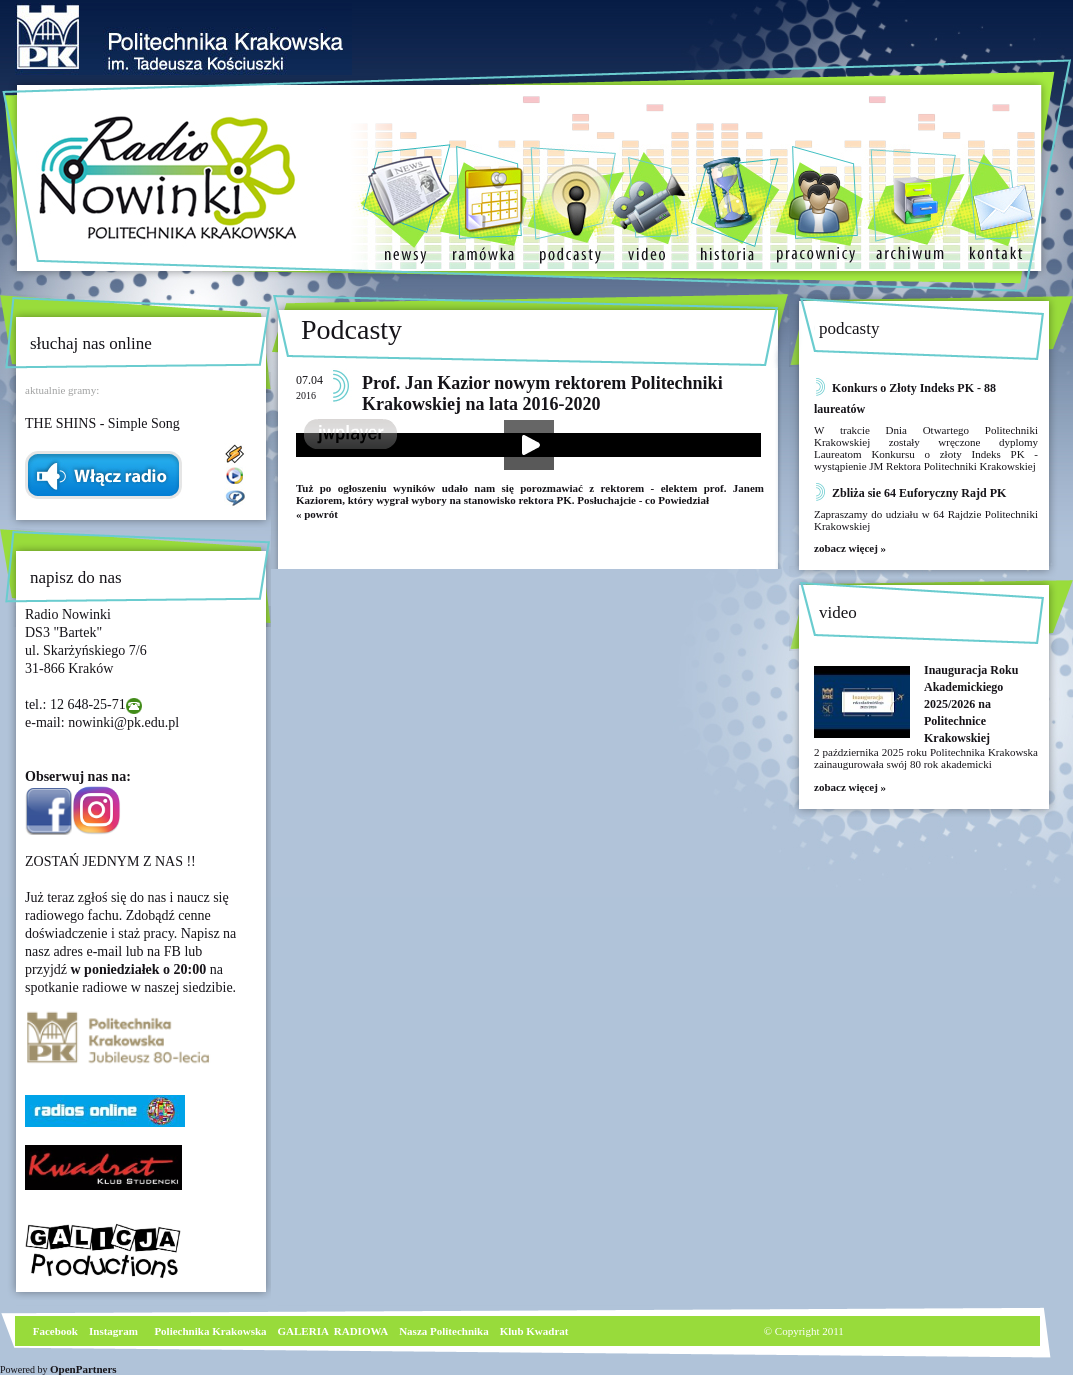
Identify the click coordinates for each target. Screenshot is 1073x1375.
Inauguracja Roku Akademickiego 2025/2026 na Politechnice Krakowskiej (971, 704)
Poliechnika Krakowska (211, 1331)
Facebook (54, 1331)
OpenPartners (83, 1369)
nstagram (115, 1331)
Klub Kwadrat (534, 1331)
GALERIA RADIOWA (333, 1331)
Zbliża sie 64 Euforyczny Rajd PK (919, 493)
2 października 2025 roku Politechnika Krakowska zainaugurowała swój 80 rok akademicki (926, 758)
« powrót (317, 514)
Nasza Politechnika (444, 1331)
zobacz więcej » (850, 548)
